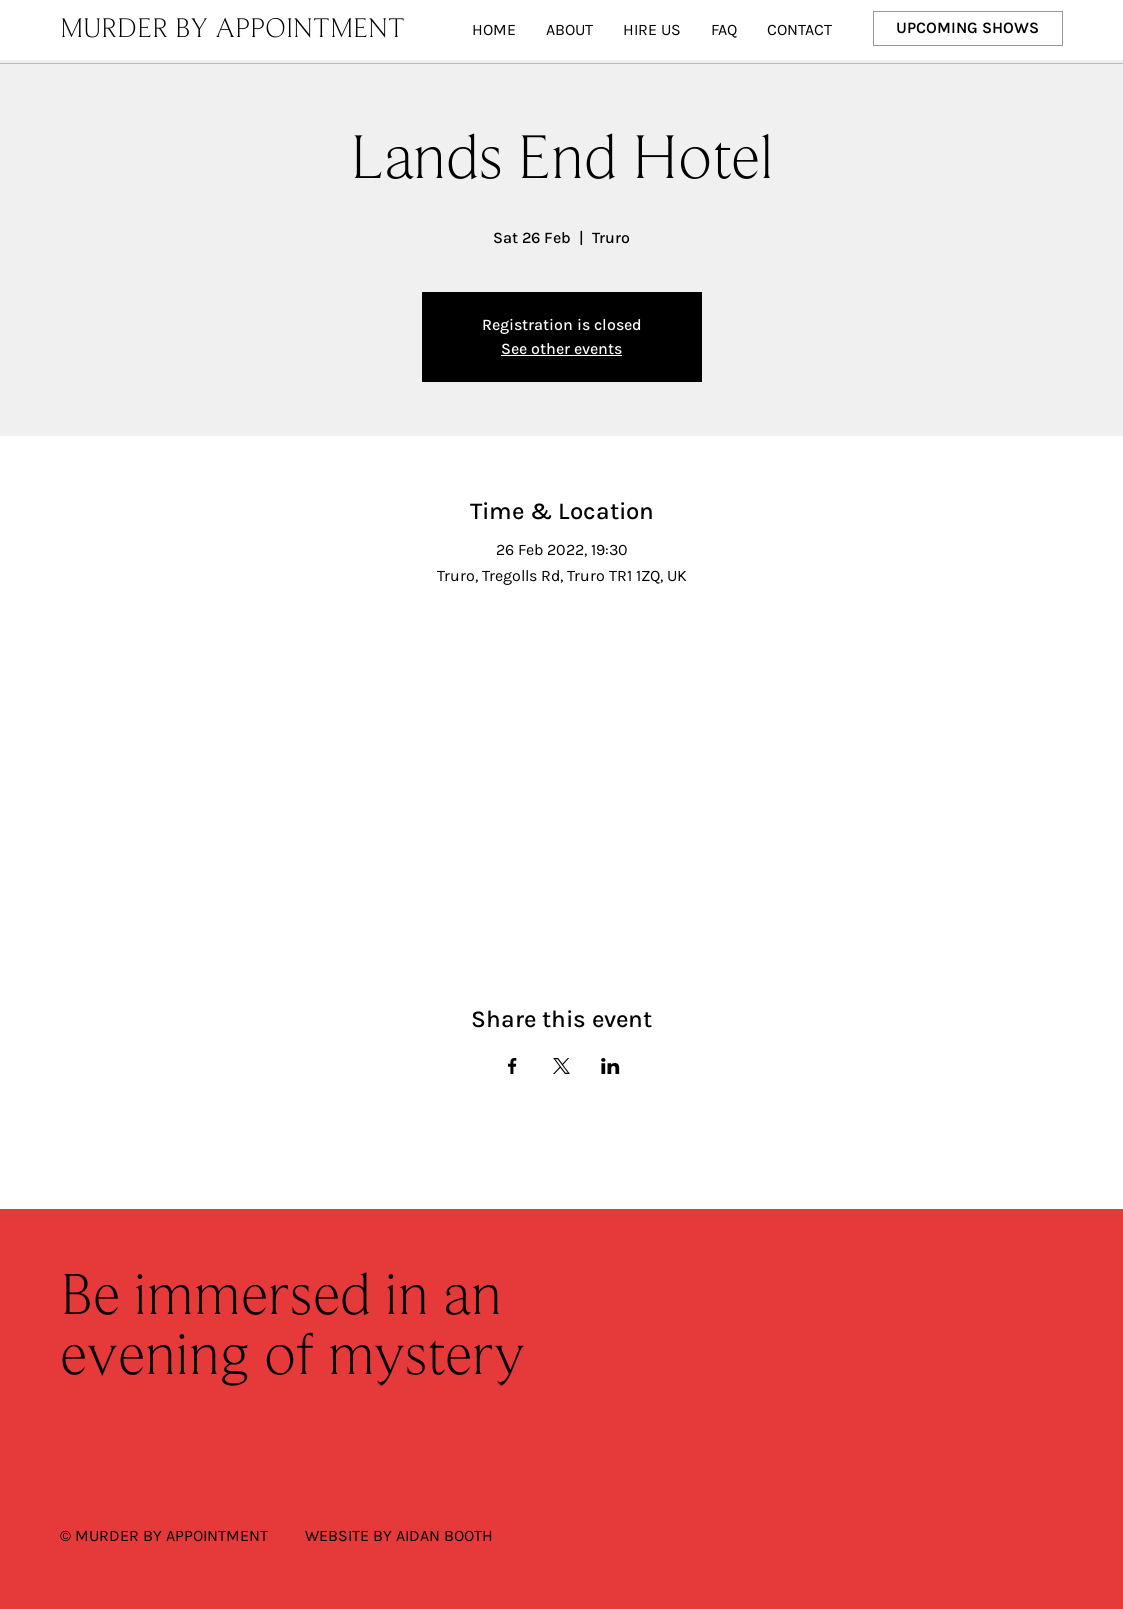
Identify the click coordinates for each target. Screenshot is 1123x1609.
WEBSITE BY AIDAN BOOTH (399, 1535)
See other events (561, 348)
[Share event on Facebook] (512, 1066)
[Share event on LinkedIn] (610, 1066)
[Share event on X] (561, 1066)
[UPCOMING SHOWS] (968, 28)
